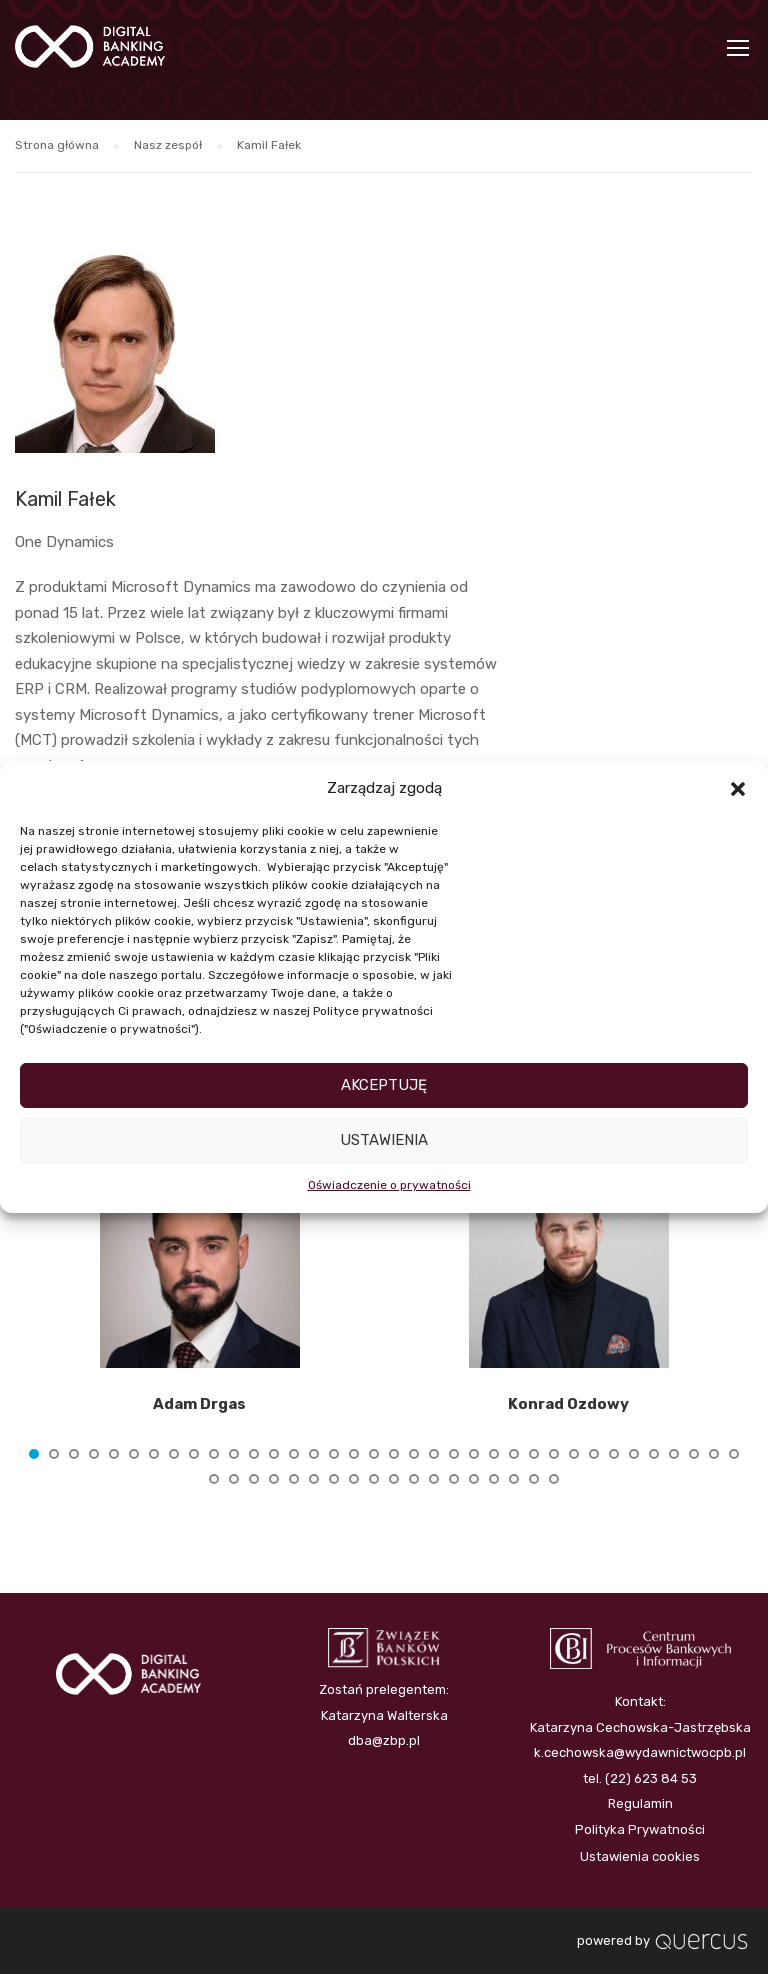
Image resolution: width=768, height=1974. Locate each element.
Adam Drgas (199, 1404)
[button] (738, 789)
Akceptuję (384, 1085)
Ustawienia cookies (640, 1856)
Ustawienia (384, 1140)
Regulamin (640, 1803)
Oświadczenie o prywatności (389, 1185)
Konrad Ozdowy (568, 1404)
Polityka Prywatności (640, 1829)
